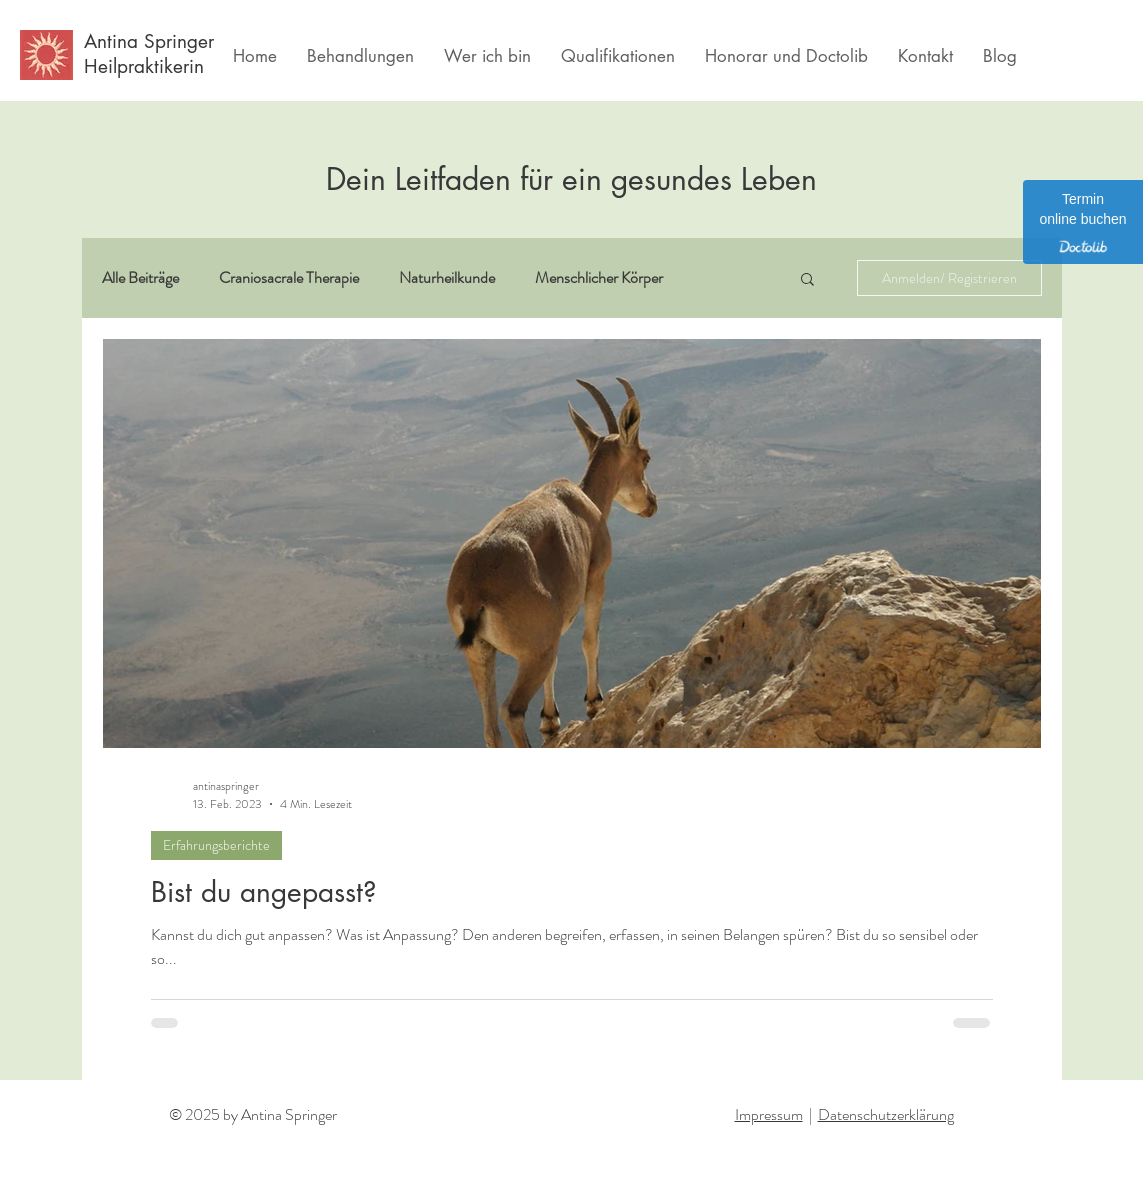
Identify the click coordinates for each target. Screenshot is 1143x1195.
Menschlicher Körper (599, 278)
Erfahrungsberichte (216, 845)
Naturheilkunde (447, 278)
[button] (807, 280)
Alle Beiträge (140, 278)
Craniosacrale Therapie (289, 278)
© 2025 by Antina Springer (253, 1114)
